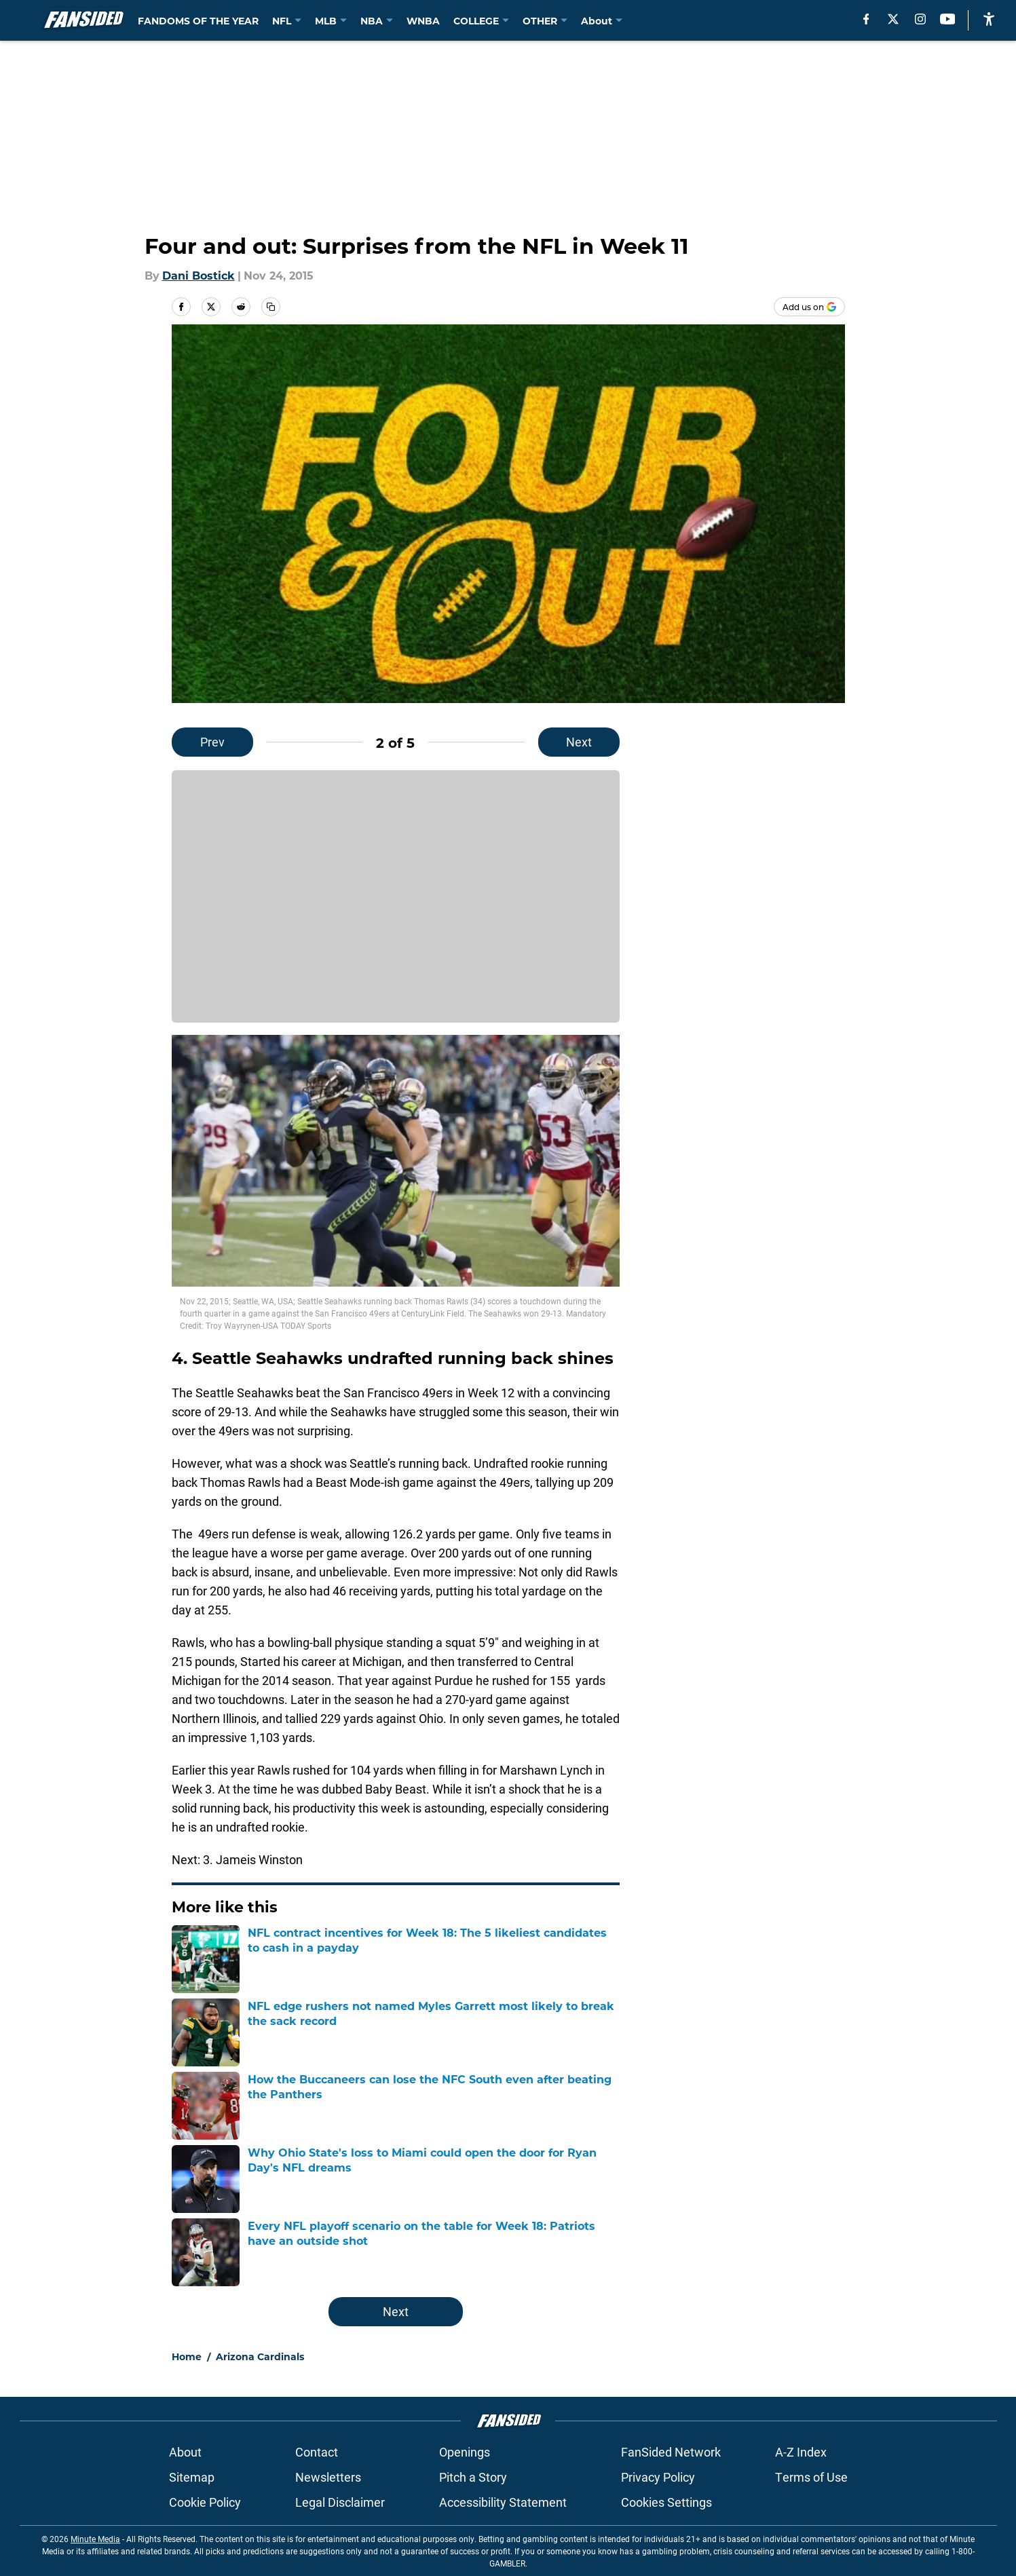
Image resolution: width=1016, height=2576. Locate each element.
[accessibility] (989, 19)
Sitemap (191, 2477)
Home (187, 2356)
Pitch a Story (473, 2477)
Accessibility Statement (503, 2502)
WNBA (423, 20)
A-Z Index (801, 2452)
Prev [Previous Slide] (212, 742)
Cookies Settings (666, 2502)
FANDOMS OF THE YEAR (198, 20)
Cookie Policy (205, 2502)
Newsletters (328, 2477)
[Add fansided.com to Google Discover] (809, 306)
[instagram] (920, 19)
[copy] (270, 306)
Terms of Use (811, 2477)
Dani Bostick (198, 275)
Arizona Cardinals (260, 2356)
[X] (893, 19)
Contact (316, 2452)
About (185, 2452)
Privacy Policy (658, 2477)
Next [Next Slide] (579, 742)
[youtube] (948, 19)
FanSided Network (671, 2452)
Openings (464, 2452)
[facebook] (866, 19)
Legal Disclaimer (340, 2502)
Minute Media (95, 2538)
